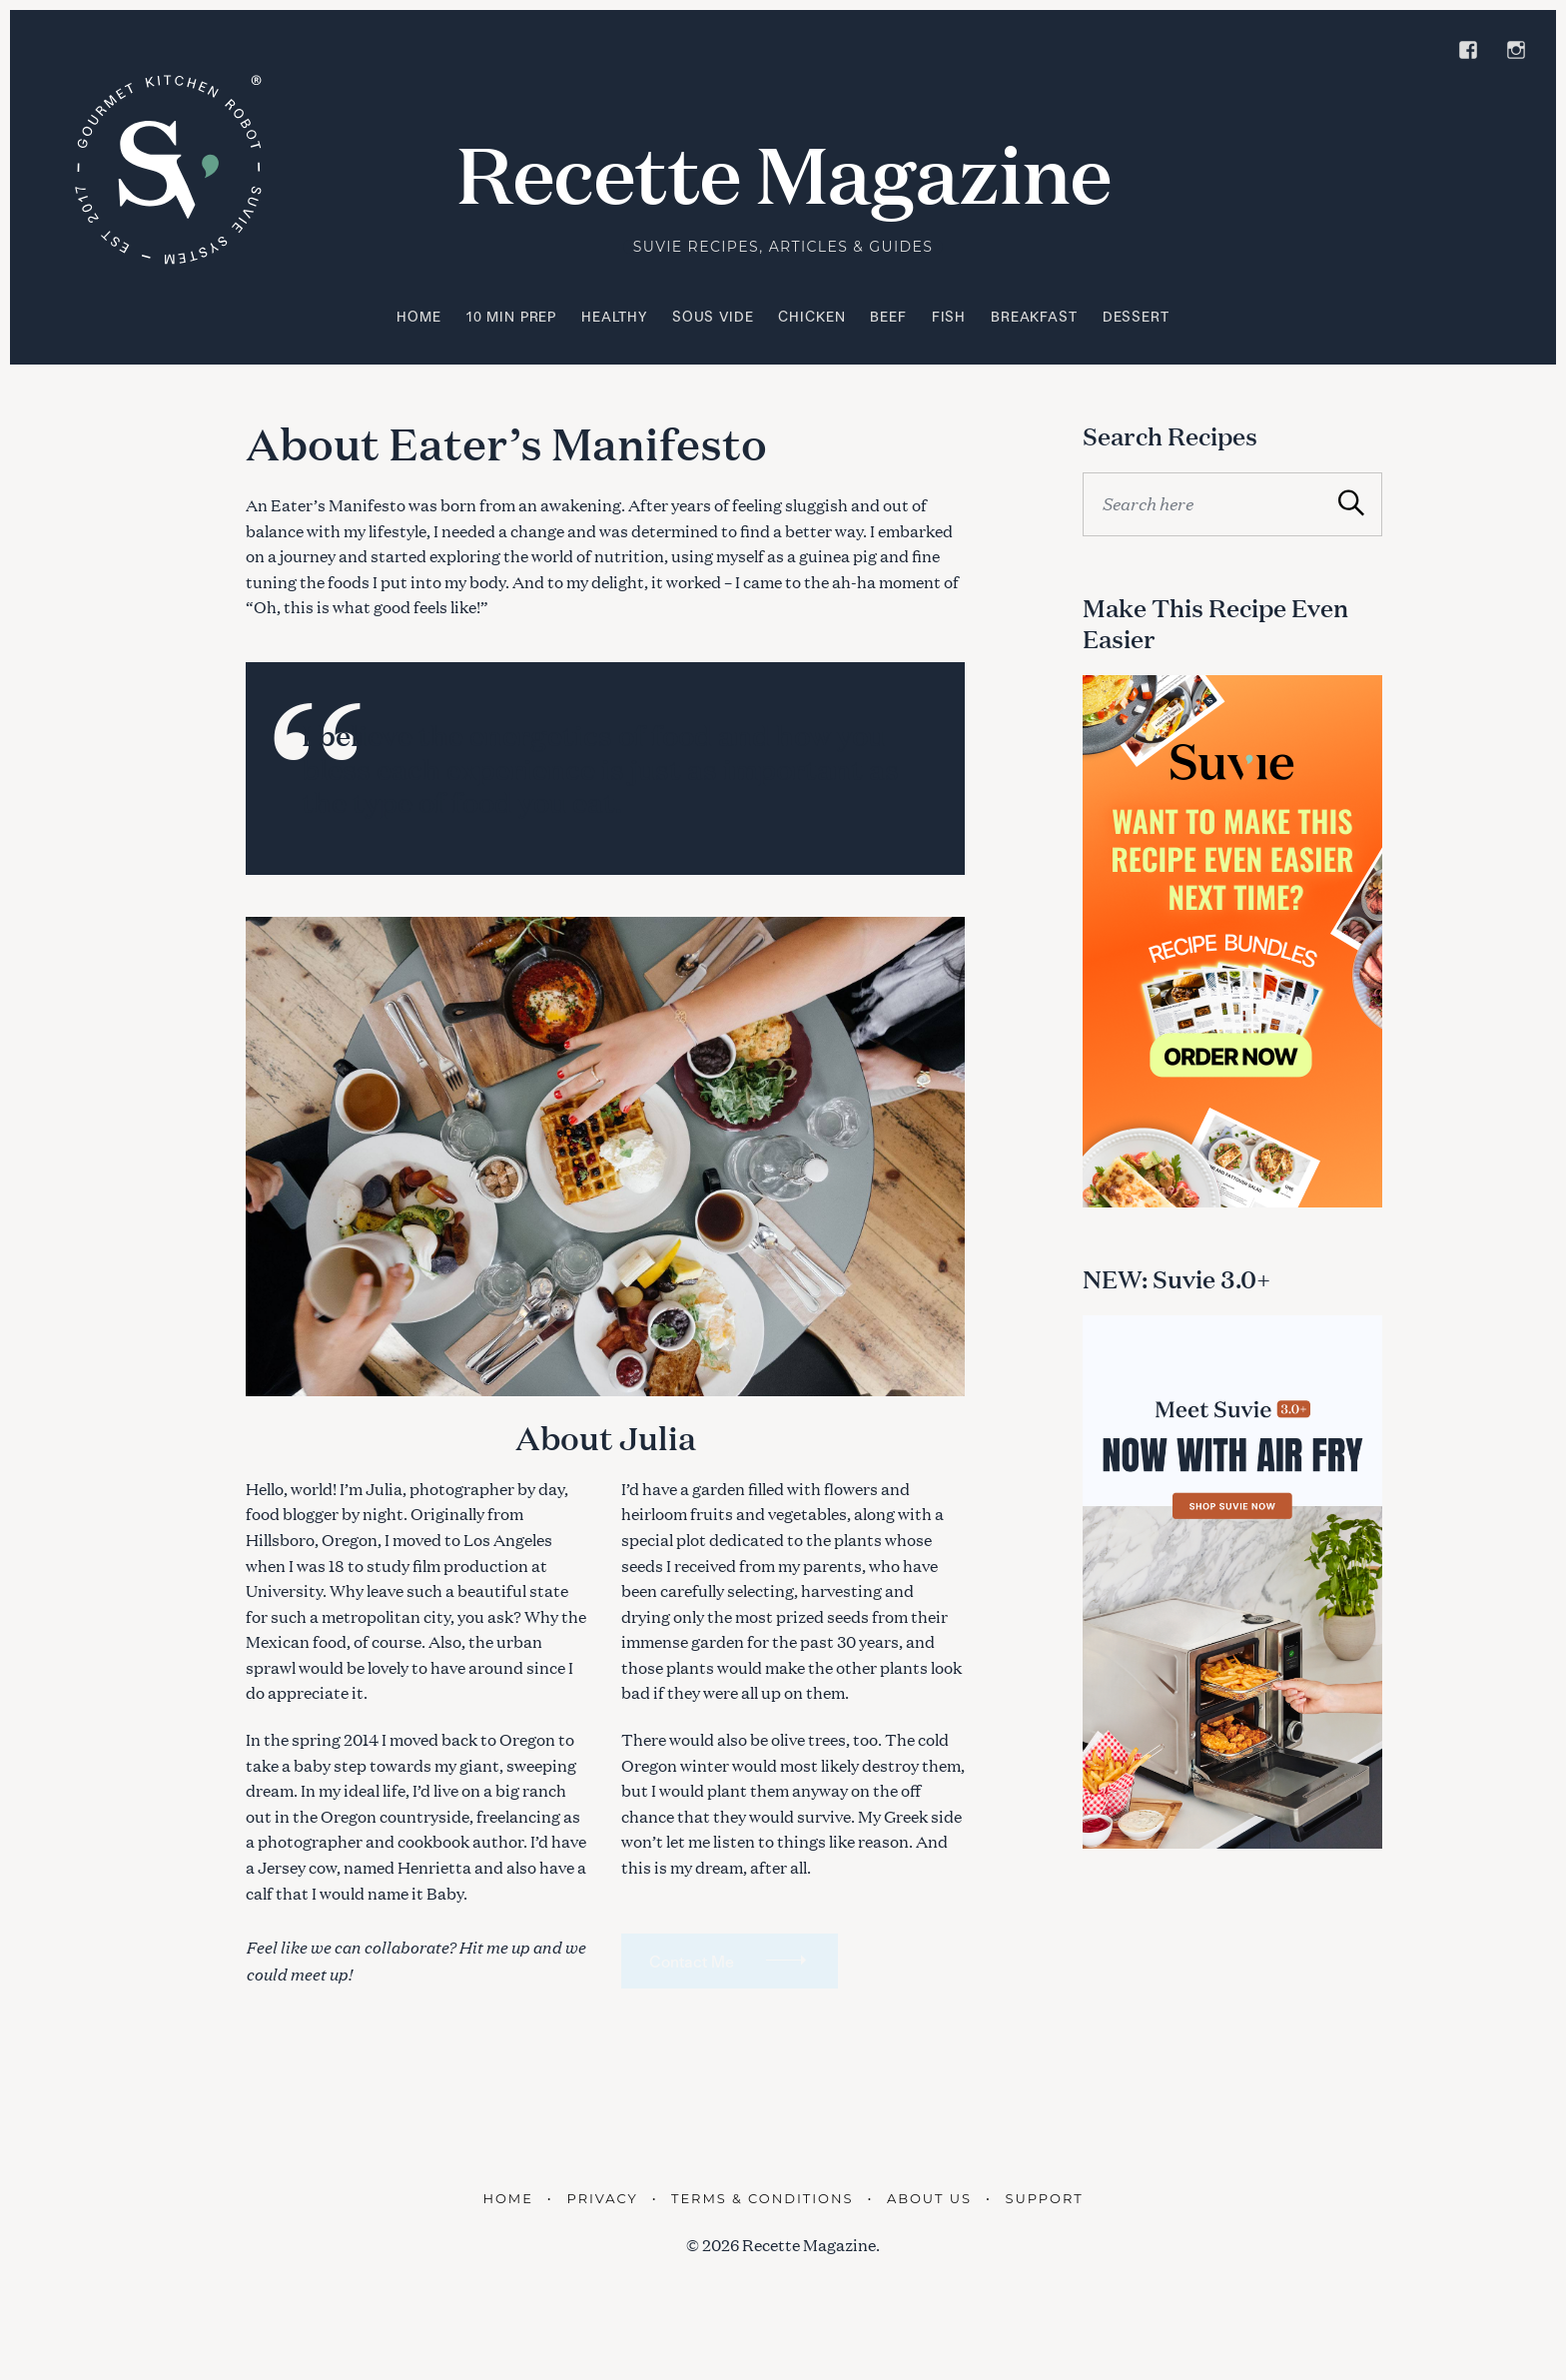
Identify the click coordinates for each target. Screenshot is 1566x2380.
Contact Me (691, 1961)
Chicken (811, 316)
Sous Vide (713, 316)
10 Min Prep (511, 316)
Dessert (1136, 316)
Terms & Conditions (762, 2198)
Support (1044, 2198)
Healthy (614, 316)
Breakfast (1034, 316)
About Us (929, 2198)
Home (418, 316)
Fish (949, 316)
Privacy (602, 2198)
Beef (888, 316)
